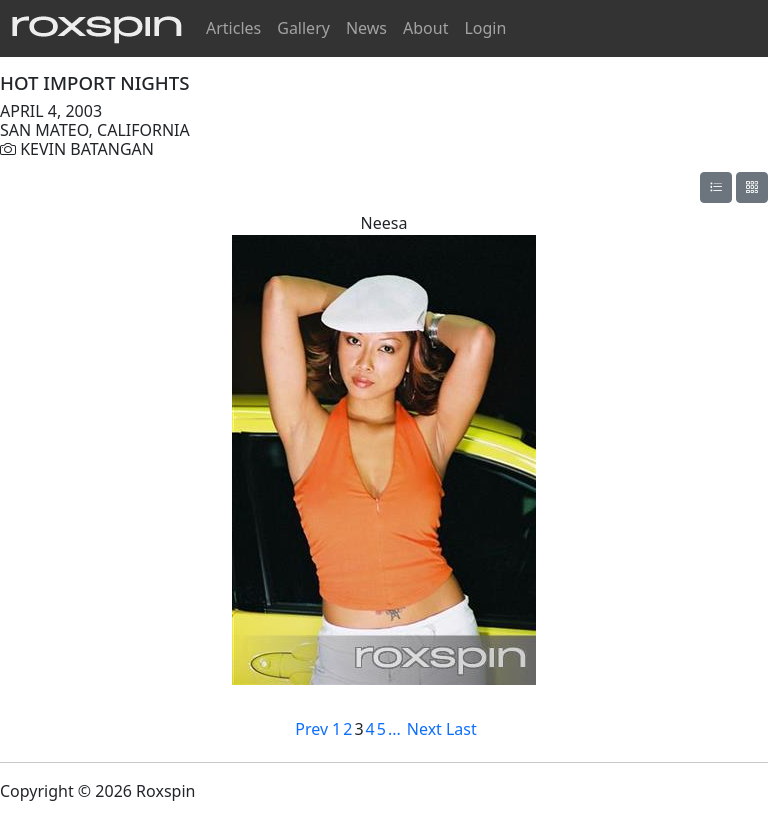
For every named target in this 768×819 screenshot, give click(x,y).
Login (485, 28)
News (366, 28)
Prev (311, 729)
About (425, 28)
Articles (233, 28)
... (394, 729)
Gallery (303, 28)
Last (461, 729)
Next (424, 729)
